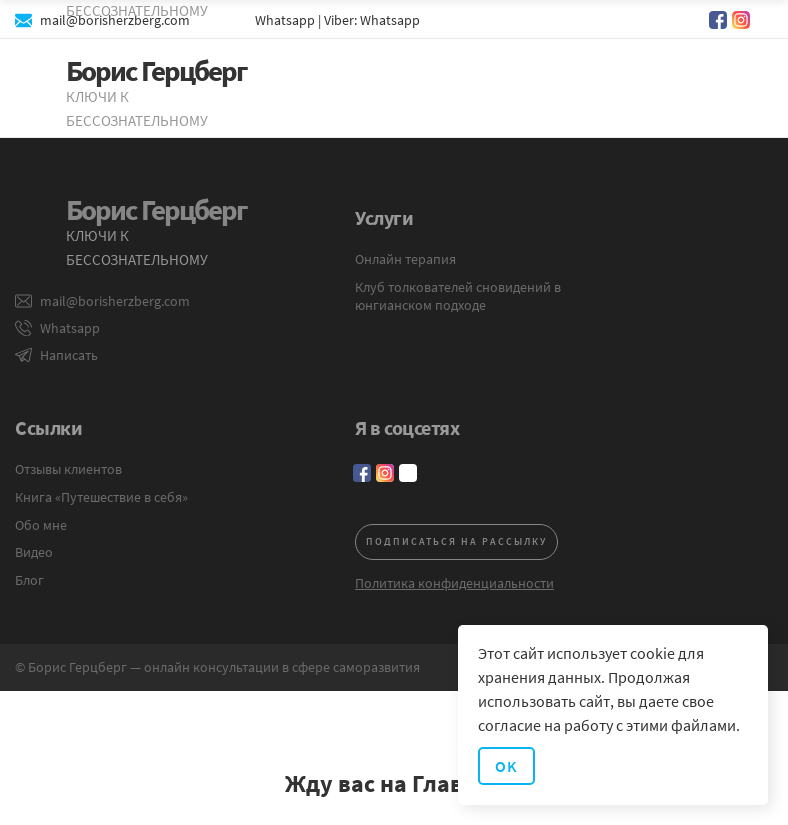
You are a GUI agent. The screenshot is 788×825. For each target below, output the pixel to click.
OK (506, 766)
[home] (144, 96)
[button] (743, 89)
